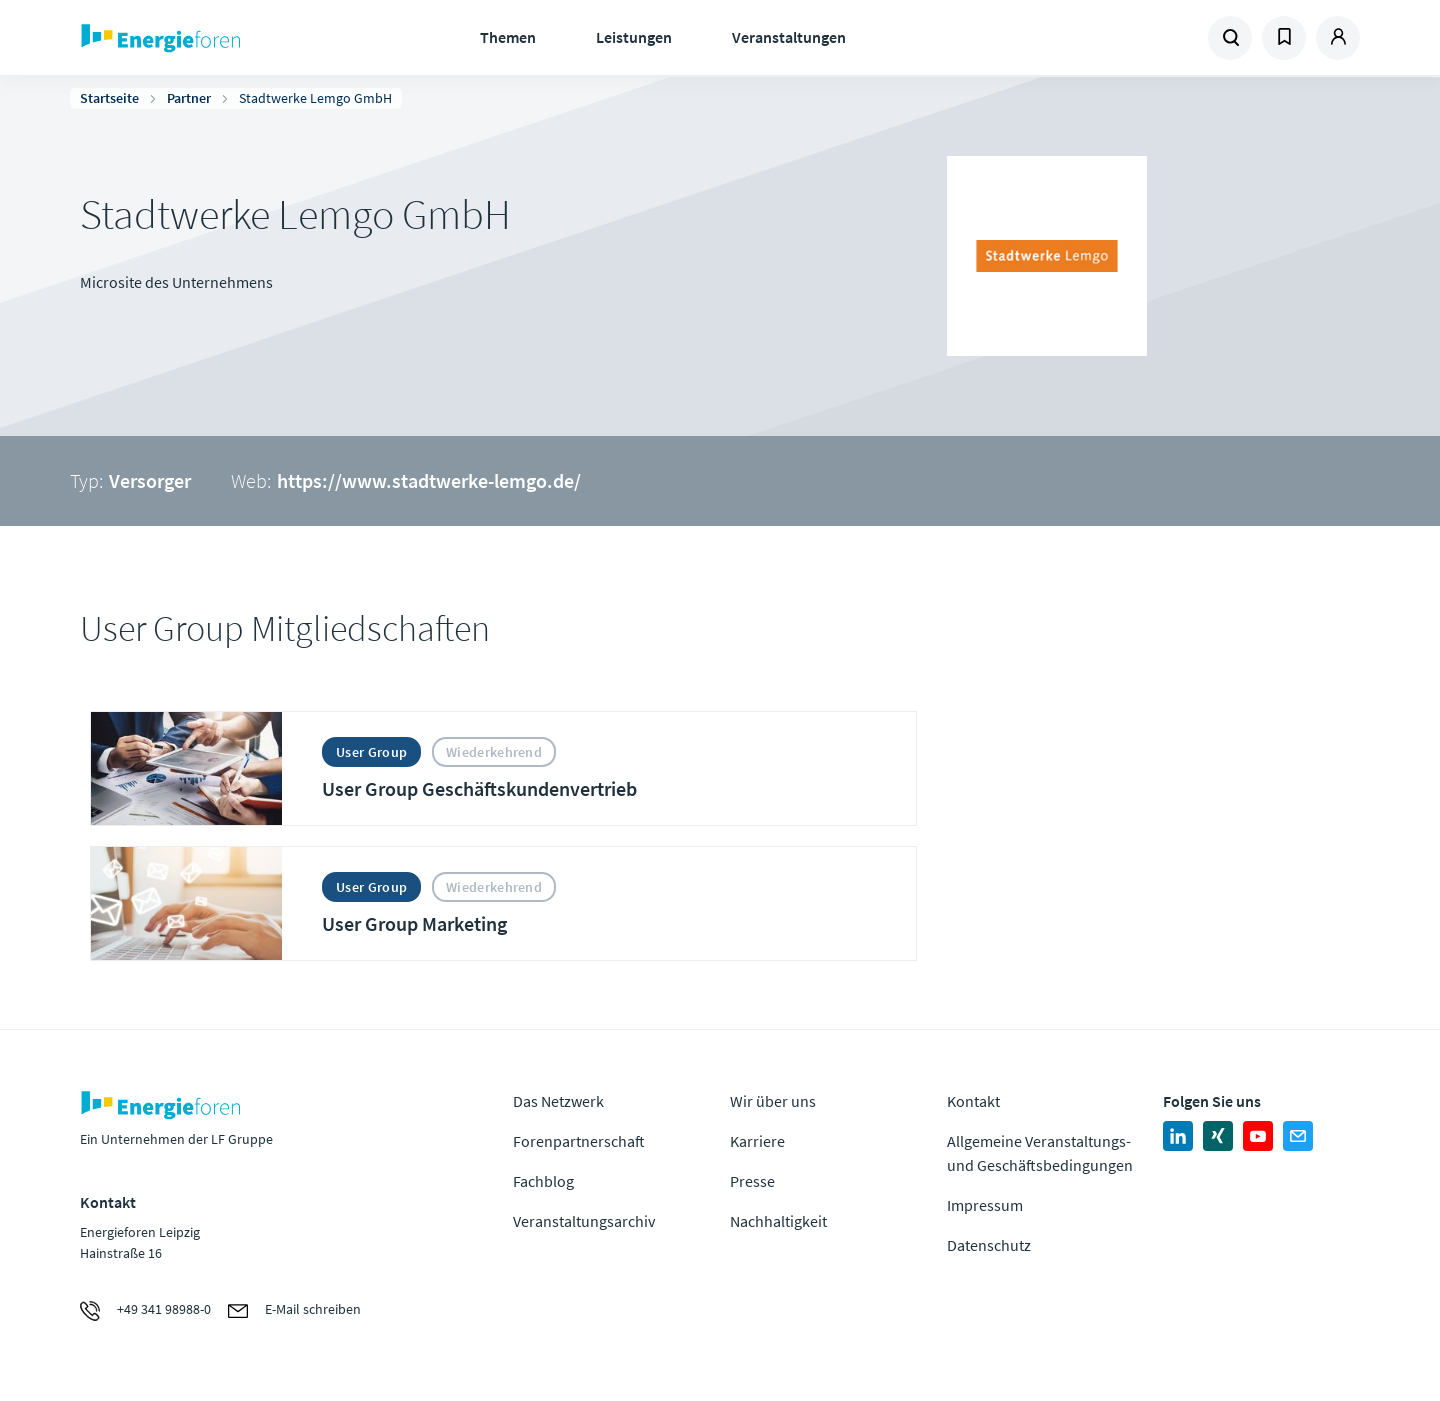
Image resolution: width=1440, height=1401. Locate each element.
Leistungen (634, 37)
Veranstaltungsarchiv (584, 1221)
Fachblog (543, 1181)
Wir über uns (773, 1101)
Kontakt (973, 1101)
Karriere (757, 1141)
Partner (189, 98)
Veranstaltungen (789, 37)
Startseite (109, 98)
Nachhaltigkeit (778, 1221)
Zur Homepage (222, 38)
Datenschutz (989, 1245)
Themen (508, 37)
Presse (752, 1181)
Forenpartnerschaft (579, 1141)
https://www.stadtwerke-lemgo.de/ (429, 480)
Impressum (985, 1205)
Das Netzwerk (558, 1101)
